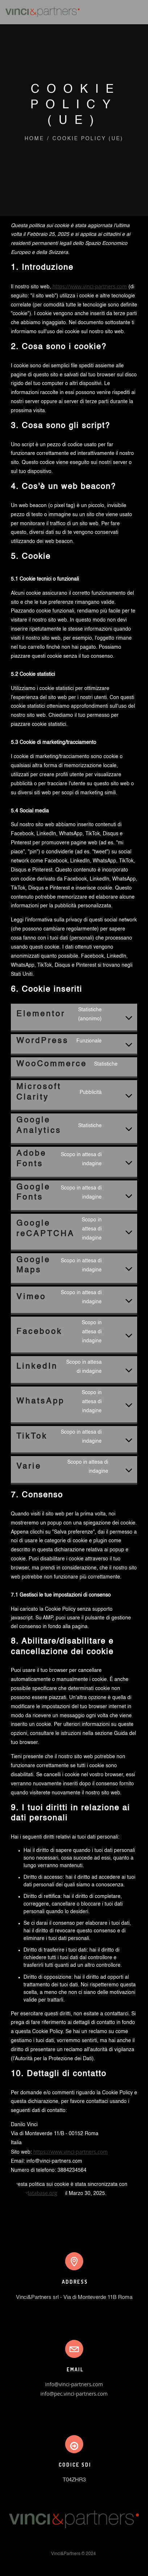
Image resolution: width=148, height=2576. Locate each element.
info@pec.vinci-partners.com (73, 2393)
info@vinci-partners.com (74, 2384)
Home (34, 138)
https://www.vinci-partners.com (89, 286)
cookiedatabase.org (34, 2193)
